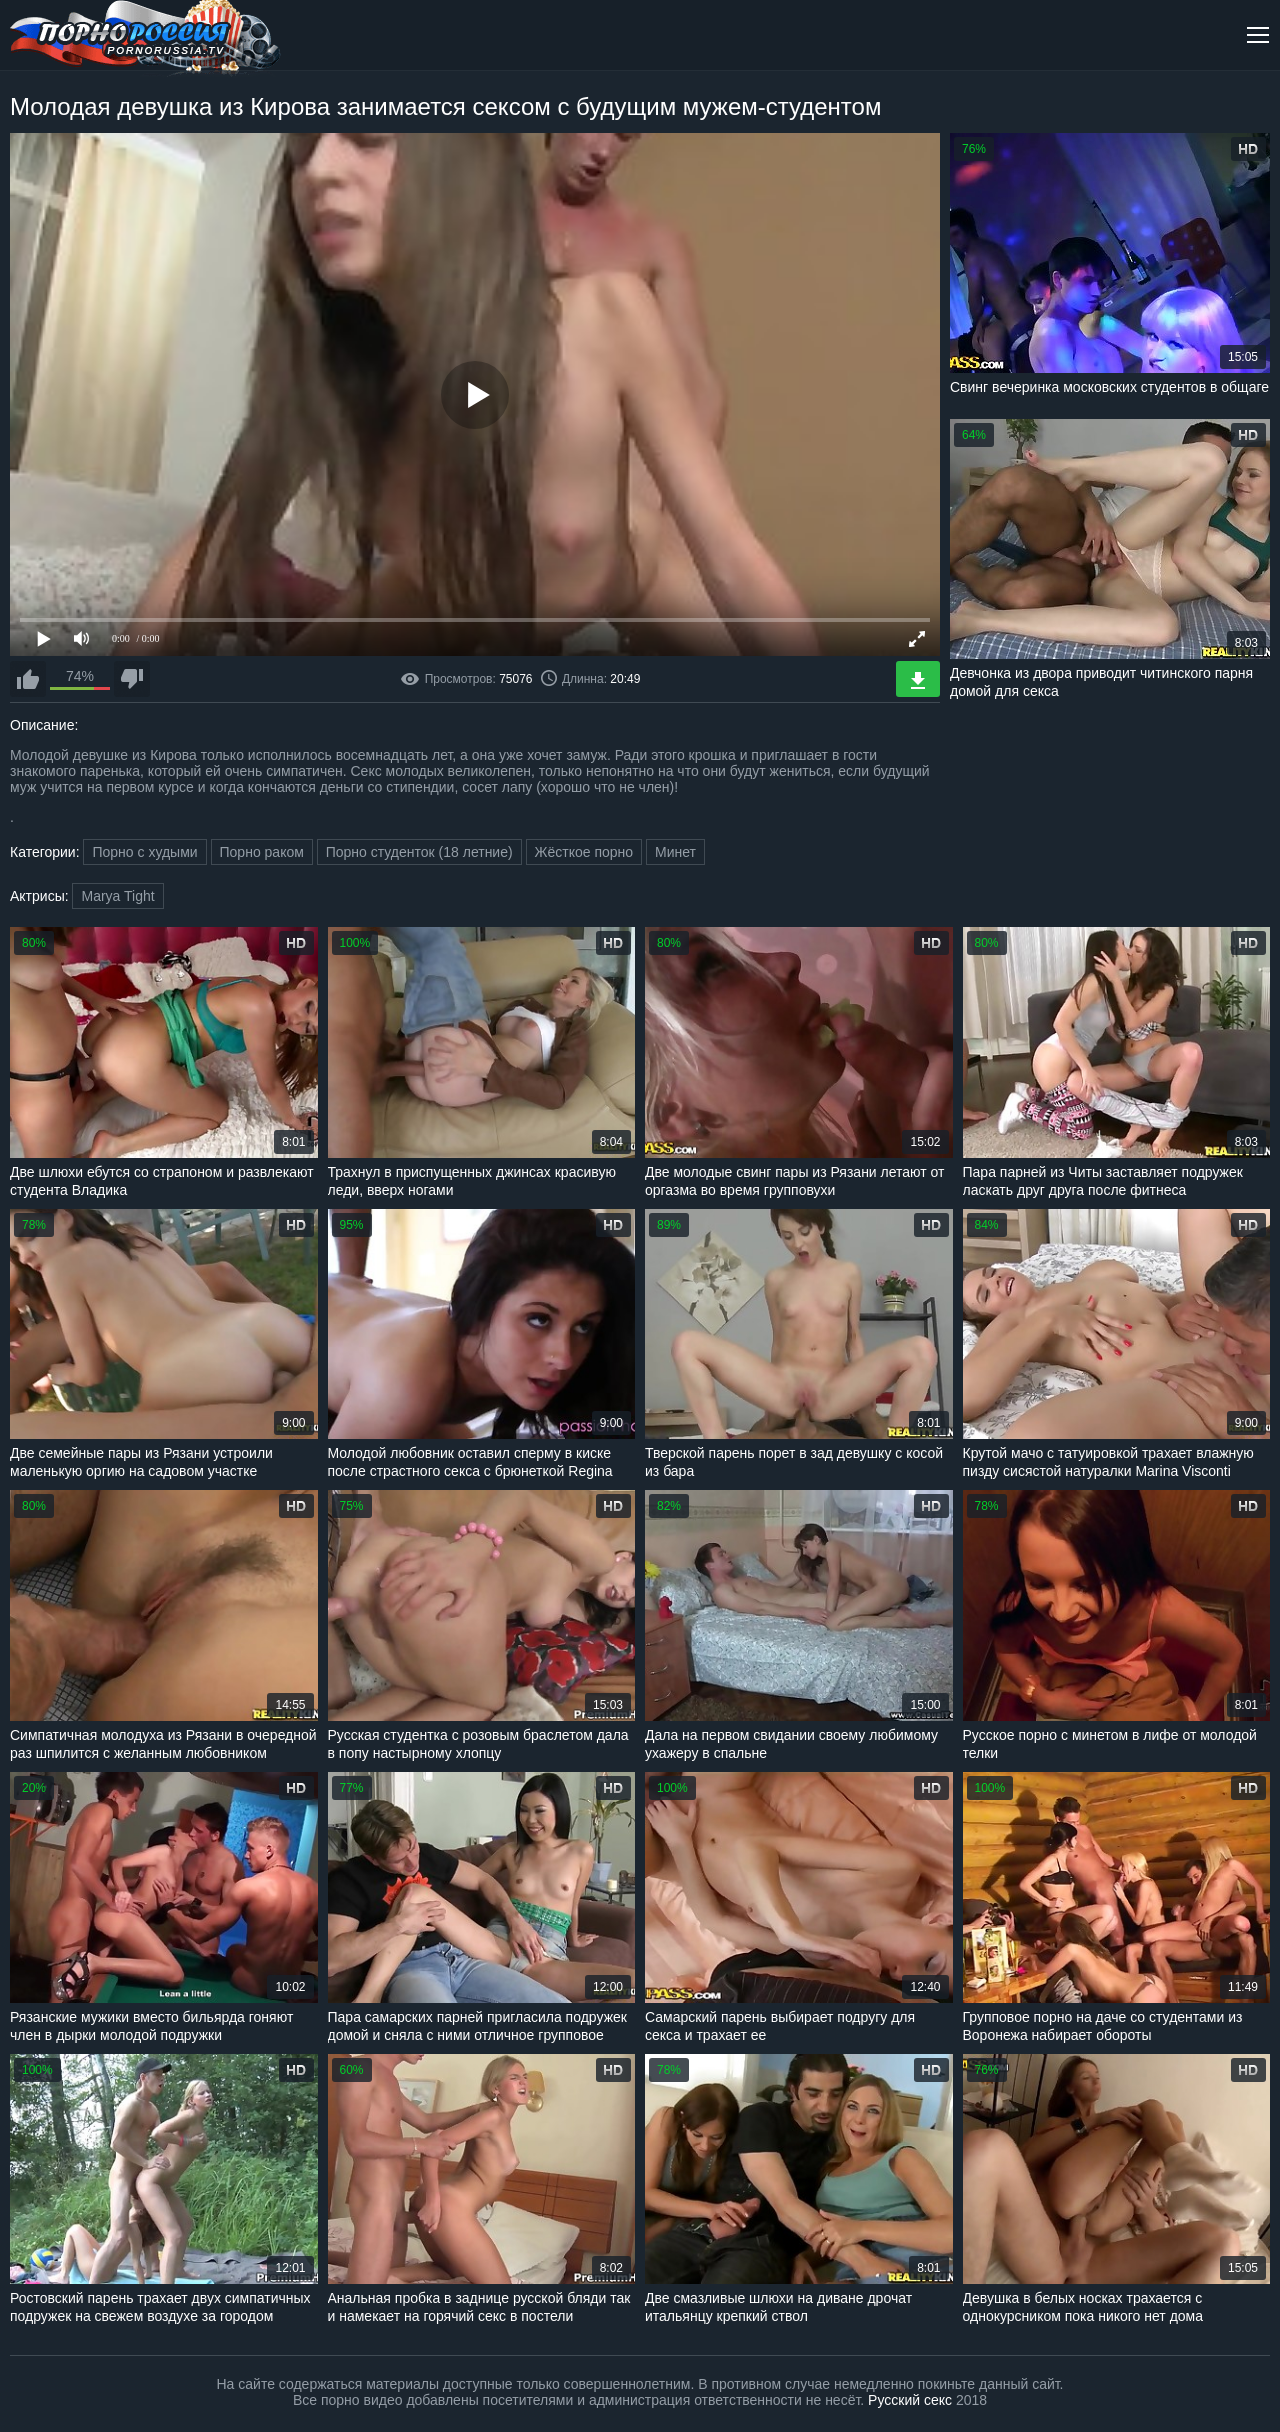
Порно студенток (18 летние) (419, 852)
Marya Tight (117, 896)
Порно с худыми (144, 852)
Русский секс (910, 2400)
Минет (675, 852)
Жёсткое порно (584, 852)
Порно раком (262, 852)
